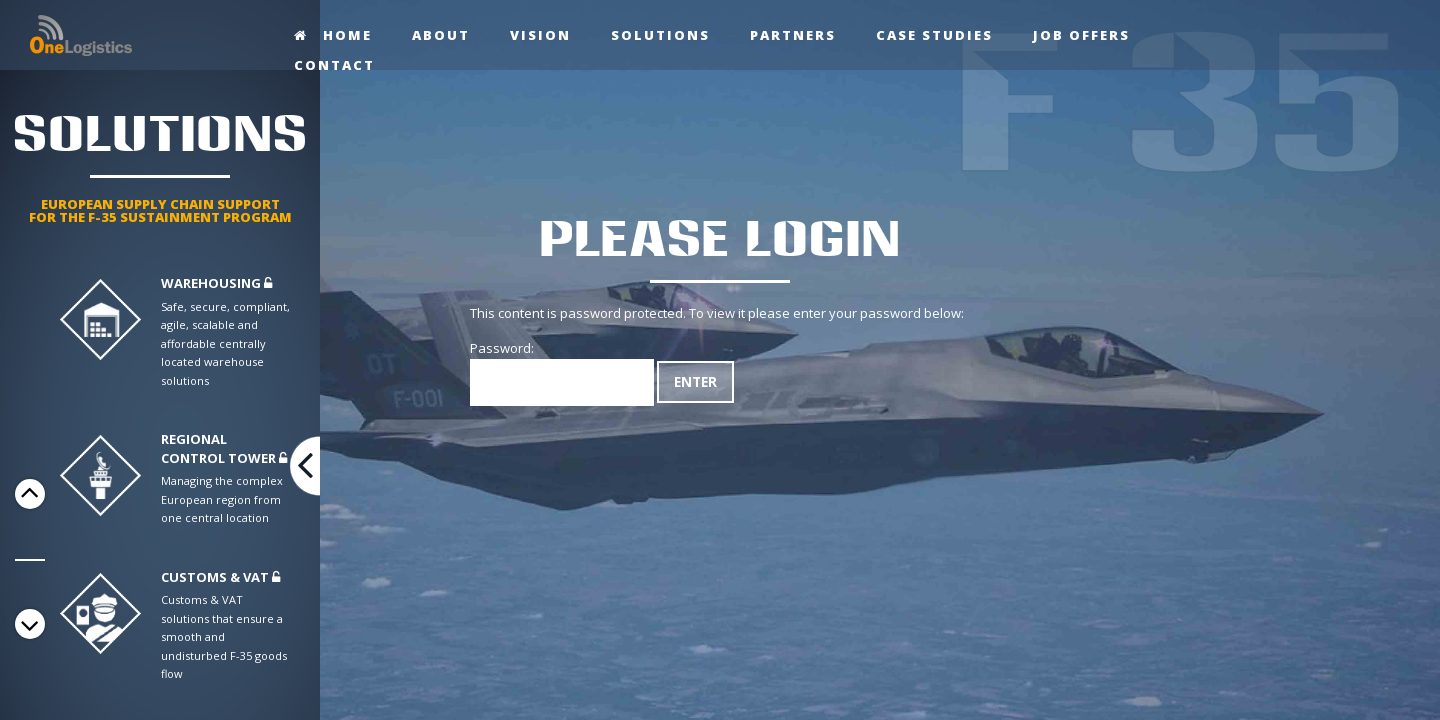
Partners (793, 35)
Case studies (934, 35)
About (441, 35)
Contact (334, 65)
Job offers (1081, 35)
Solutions (660, 35)
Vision (540, 35)
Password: (562, 372)
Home (333, 35)
